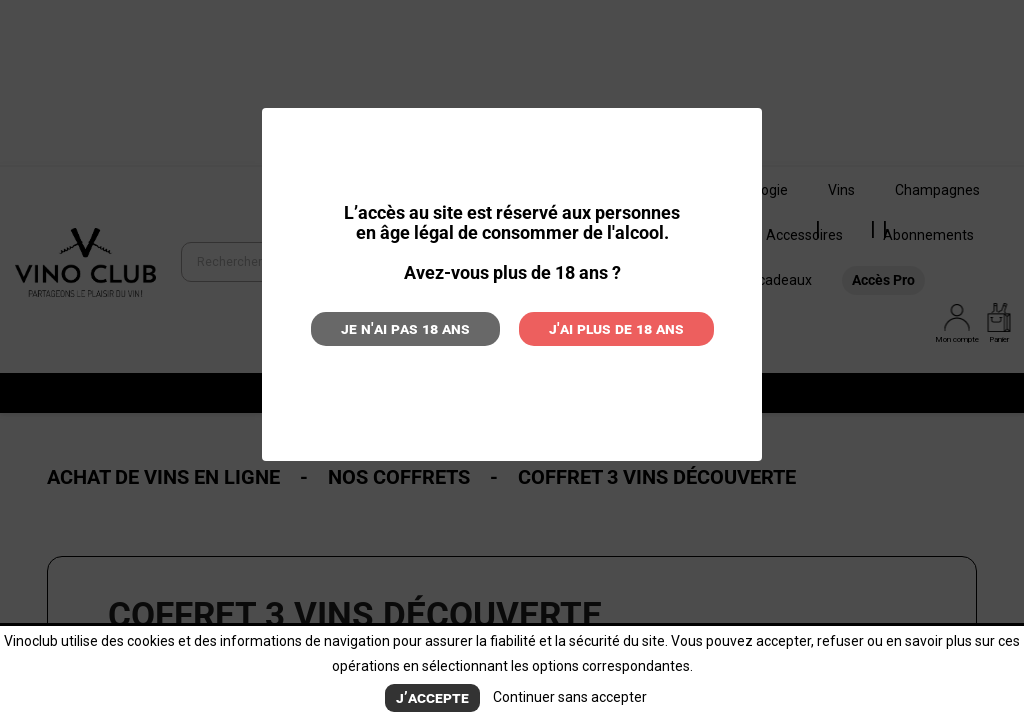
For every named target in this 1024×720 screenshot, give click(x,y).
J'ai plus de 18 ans (616, 328)
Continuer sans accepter (570, 697)
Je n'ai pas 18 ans (405, 328)
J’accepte (432, 697)
